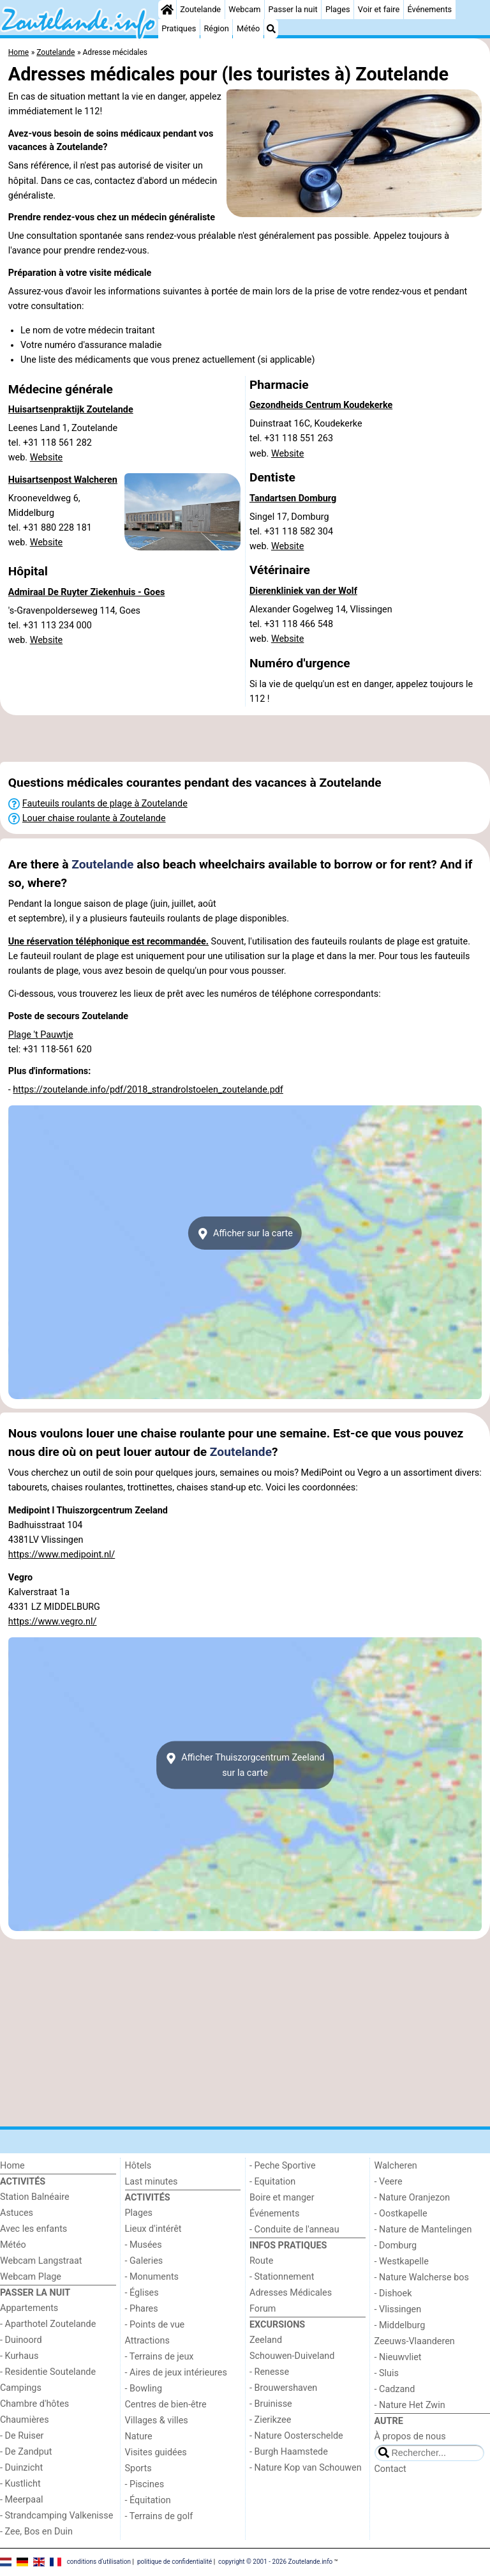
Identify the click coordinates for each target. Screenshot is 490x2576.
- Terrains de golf (159, 2516)
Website (46, 457)
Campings (20, 2388)
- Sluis (387, 2373)
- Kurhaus (19, 2356)
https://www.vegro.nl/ (52, 1621)
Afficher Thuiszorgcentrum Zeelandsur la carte (244, 1765)
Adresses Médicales (290, 2292)
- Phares (141, 2308)
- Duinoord (21, 2340)
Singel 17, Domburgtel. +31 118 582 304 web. (292, 531)
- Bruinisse (270, 2403)
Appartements (29, 2308)
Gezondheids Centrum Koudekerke (320, 405)
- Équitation (148, 2500)
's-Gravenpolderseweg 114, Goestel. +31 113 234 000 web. (74, 625)
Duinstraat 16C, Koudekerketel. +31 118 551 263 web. (305, 438)
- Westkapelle (402, 2261)
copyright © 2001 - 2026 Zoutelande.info (275, 2561)
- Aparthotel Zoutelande (48, 2324)
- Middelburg (400, 2325)
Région (216, 28)
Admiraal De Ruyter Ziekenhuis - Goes (86, 592)
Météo (248, 28)
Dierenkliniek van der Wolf (303, 591)
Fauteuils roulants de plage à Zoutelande (105, 803)
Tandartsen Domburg (292, 498)
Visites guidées (156, 2452)
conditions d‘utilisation (99, 2561)
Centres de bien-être (166, 2404)
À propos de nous (410, 2436)
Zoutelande (200, 9)
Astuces (16, 2213)
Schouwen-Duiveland (291, 2356)
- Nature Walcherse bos (422, 2277)
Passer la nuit (293, 9)
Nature (138, 2436)
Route (261, 2260)
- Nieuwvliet (398, 2357)
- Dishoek (393, 2293)
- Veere (389, 2181)
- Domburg (396, 2245)
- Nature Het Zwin (410, 2405)
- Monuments (152, 2276)
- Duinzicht (21, 2467)
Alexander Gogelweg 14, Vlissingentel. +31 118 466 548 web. (320, 624)
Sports (138, 2468)
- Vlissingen (398, 2309)
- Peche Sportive (282, 2165)
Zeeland (265, 2340)
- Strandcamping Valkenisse (56, 2515)
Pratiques (178, 28)
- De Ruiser (21, 2435)
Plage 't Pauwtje (40, 1034)
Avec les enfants (33, 2229)
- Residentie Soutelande (48, 2372)
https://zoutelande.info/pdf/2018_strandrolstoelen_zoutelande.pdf (148, 1089)
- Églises (142, 2292)
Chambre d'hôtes (34, 2403)
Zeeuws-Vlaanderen (415, 2341)
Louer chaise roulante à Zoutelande (94, 818)
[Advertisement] (245, 739)
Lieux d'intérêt (153, 2229)
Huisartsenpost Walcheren (62, 479)
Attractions (147, 2340)
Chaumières (24, 2419)
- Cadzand (395, 2389)
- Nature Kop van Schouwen (305, 2467)
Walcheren (396, 2165)
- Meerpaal (21, 2499)
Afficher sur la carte (245, 1233)
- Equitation (272, 2181)
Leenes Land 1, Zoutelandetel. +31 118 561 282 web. (62, 443)
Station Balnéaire (35, 2197)
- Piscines (145, 2484)
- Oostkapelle (401, 2213)
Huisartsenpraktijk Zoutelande (70, 409)
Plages (337, 9)
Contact (390, 2469)
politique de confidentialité (174, 2561)
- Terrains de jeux (159, 2356)
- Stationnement (281, 2276)
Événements (429, 9)
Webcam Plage (30, 2276)
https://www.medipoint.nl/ (61, 1554)
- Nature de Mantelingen (423, 2229)
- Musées (143, 2244)
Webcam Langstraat (41, 2260)
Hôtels (138, 2165)
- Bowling (144, 2388)
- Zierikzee (270, 2419)
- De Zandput (26, 2451)
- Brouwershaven (283, 2388)
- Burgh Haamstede (288, 2451)
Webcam (244, 9)
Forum (262, 2308)
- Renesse (269, 2372)
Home (12, 2165)
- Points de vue (155, 2324)
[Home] (167, 9)
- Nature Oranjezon (412, 2197)
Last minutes (151, 2181)
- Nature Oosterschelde (296, 2435)
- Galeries (144, 2260)
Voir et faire (378, 9)
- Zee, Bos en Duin (36, 2531)
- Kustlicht (20, 2483)
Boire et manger (282, 2197)
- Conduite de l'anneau (294, 2229)
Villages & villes (156, 2420)
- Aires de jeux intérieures (176, 2372)
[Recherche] (271, 28)
